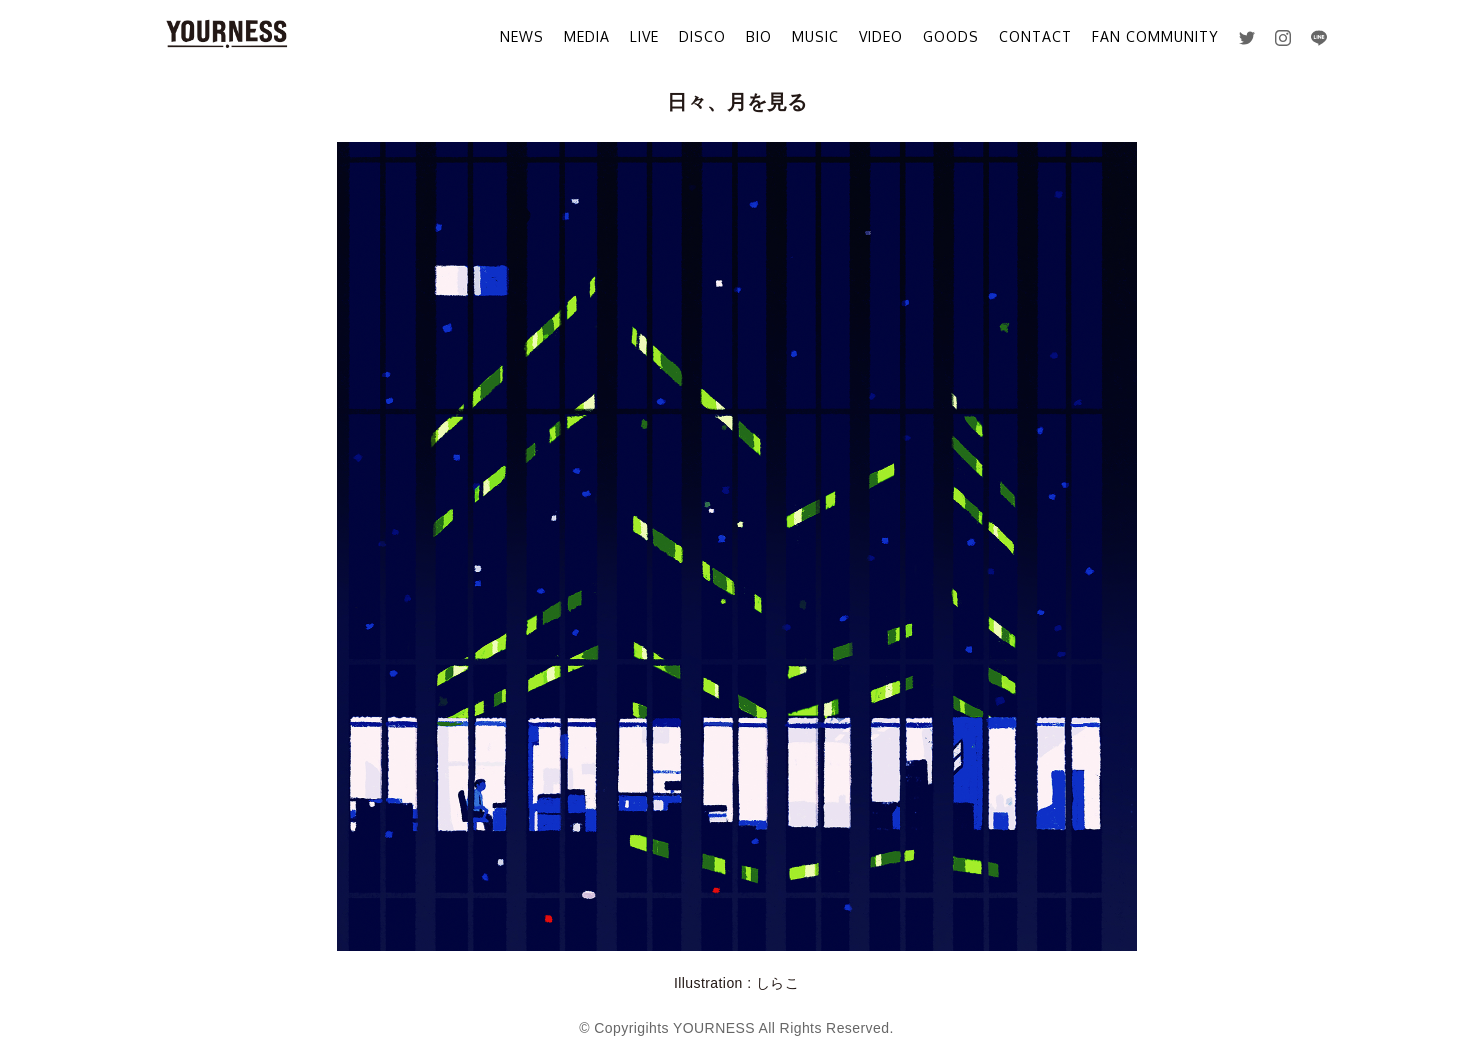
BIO (759, 36)
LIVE (644, 36)
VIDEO (881, 36)
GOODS (951, 36)
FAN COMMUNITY (1155, 36)
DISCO (702, 36)
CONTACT (1035, 36)
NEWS (522, 36)
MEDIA (587, 36)
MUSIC (815, 36)
